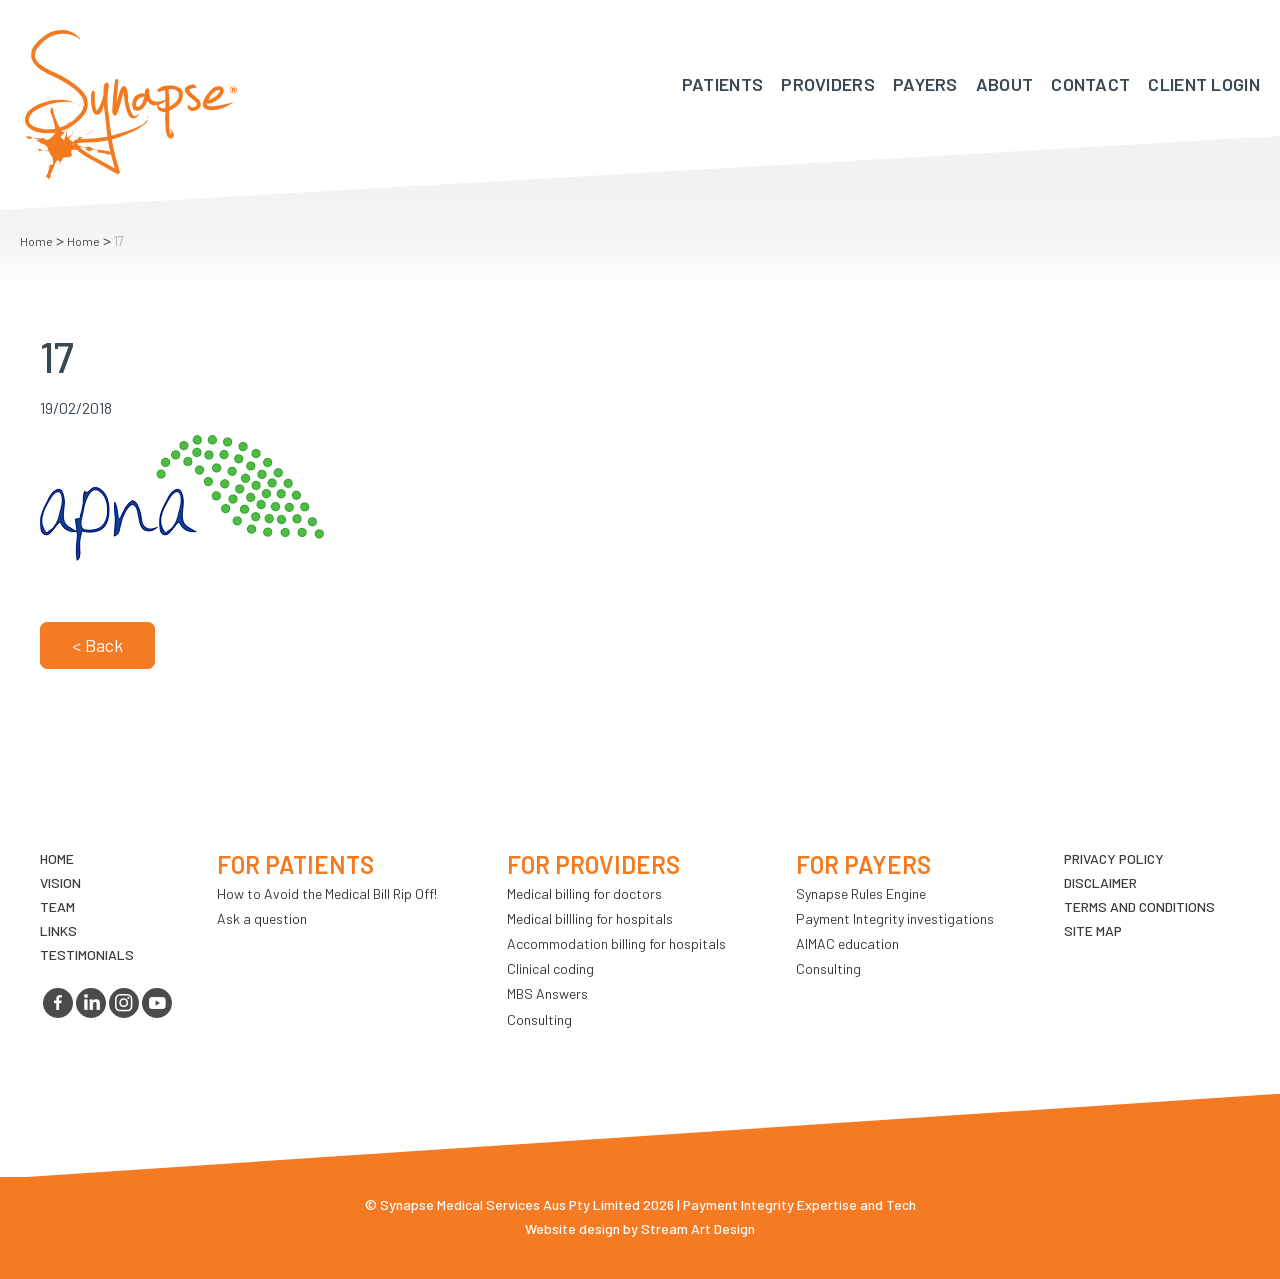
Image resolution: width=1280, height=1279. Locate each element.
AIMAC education (847, 943)
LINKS (58, 930)
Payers (925, 84)
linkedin (91, 1003)
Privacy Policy (1114, 858)
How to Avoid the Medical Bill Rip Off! (327, 893)
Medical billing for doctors (584, 893)
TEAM (57, 906)
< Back (97, 645)
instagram (124, 1003)
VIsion (60, 882)
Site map (1093, 930)
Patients (722, 84)
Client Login (1204, 84)
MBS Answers (547, 993)
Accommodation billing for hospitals (616, 943)
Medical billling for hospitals (590, 918)
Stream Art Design (698, 1228)
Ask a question (262, 918)
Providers (828, 84)
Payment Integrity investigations (895, 918)
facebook (58, 1003)
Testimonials (87, 954)
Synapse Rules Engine (861, 893)
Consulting (539, 1019)
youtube (157, 1003)
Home (36, 241)
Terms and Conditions (1139, 906)
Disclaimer (1100, 882)
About (1005, 84)
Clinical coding (550, 968)
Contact (1090, 84)
